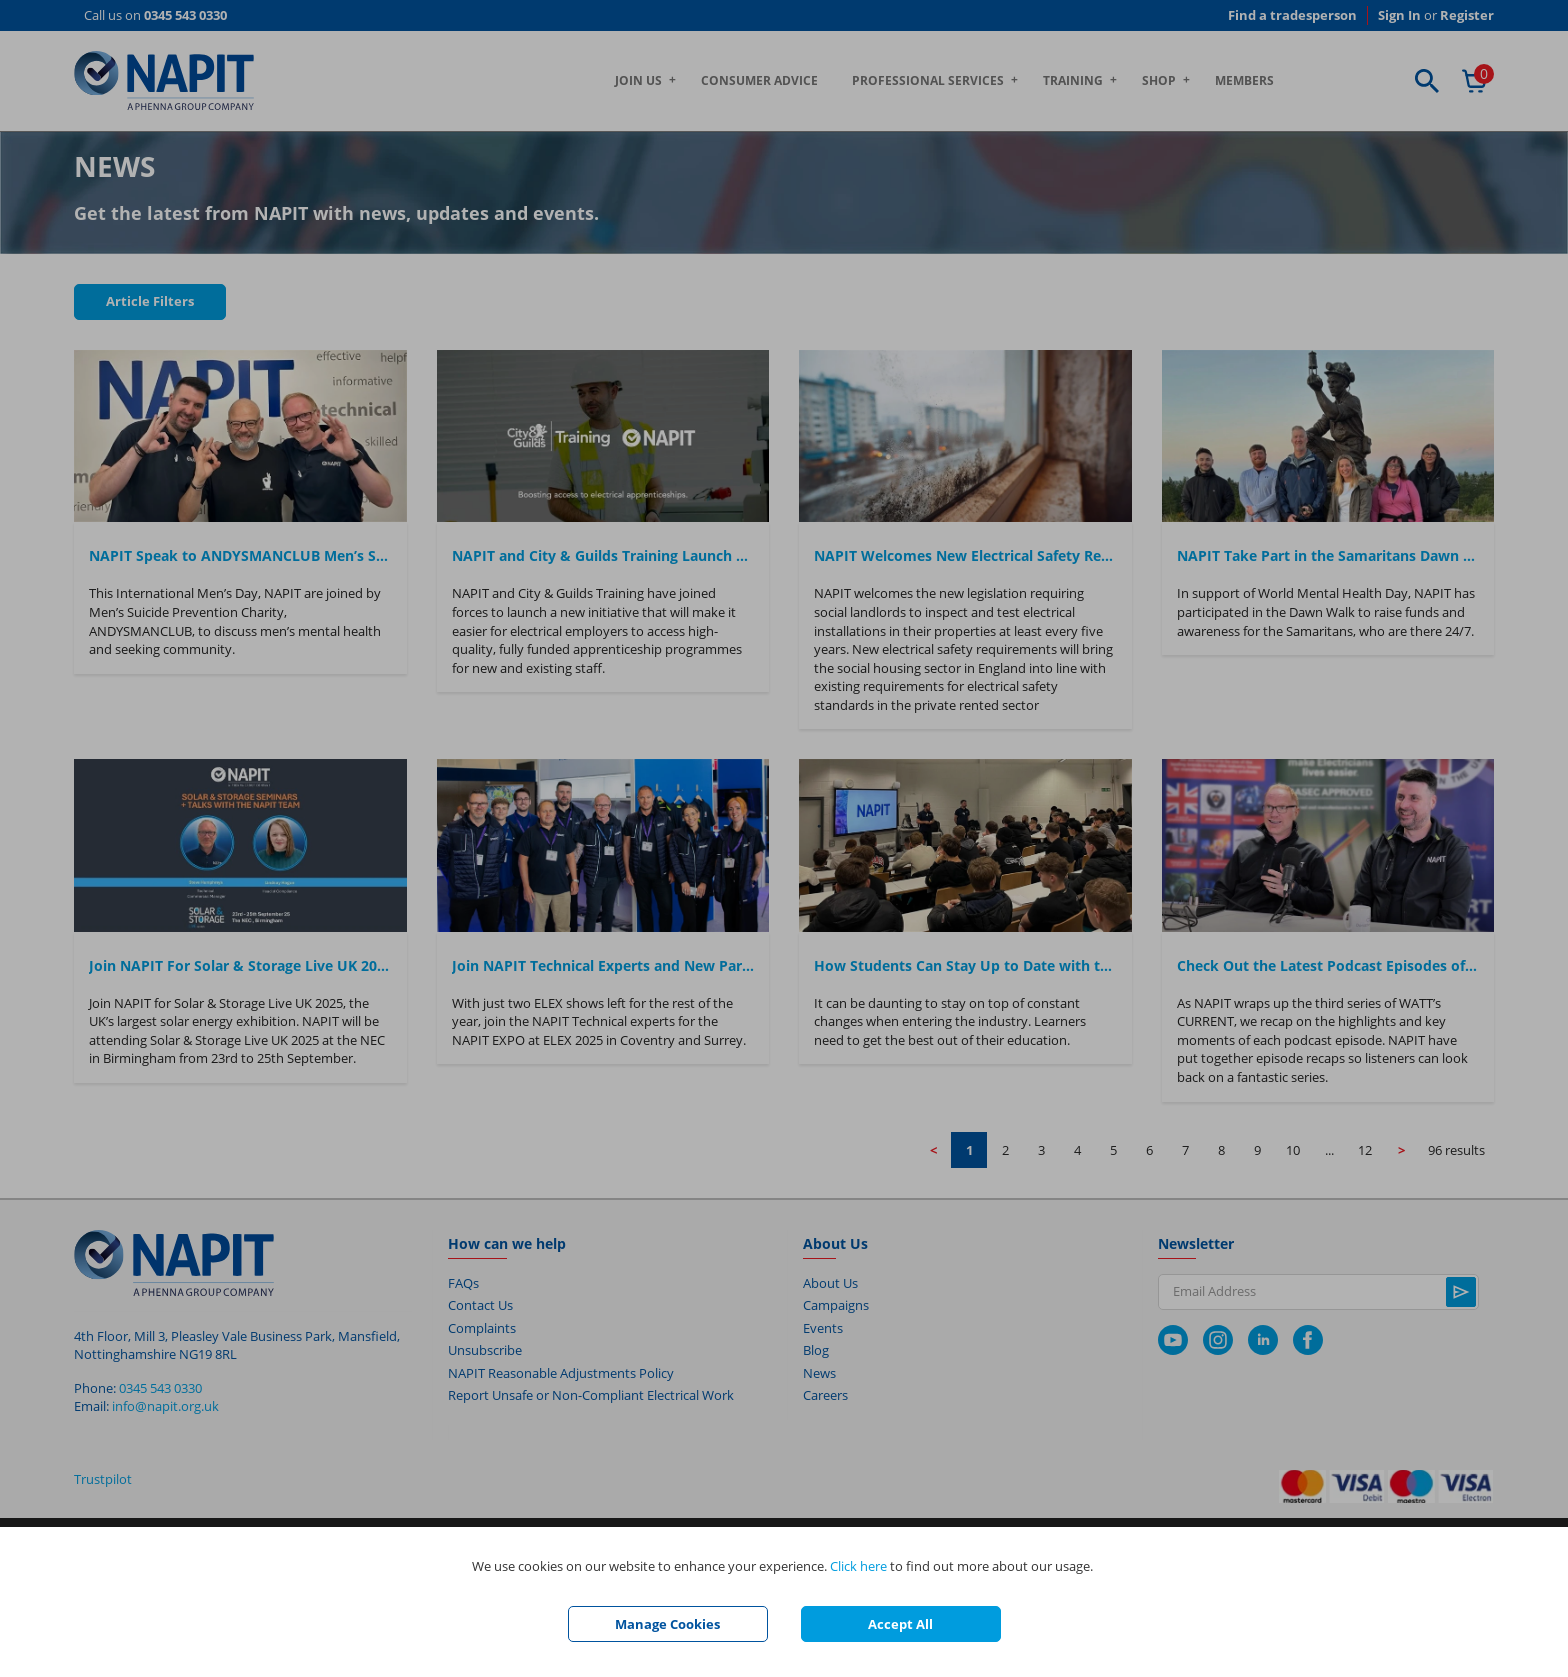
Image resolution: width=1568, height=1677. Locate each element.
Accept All (900, 1624)
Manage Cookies (667, 1624)
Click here (858, 1566)
